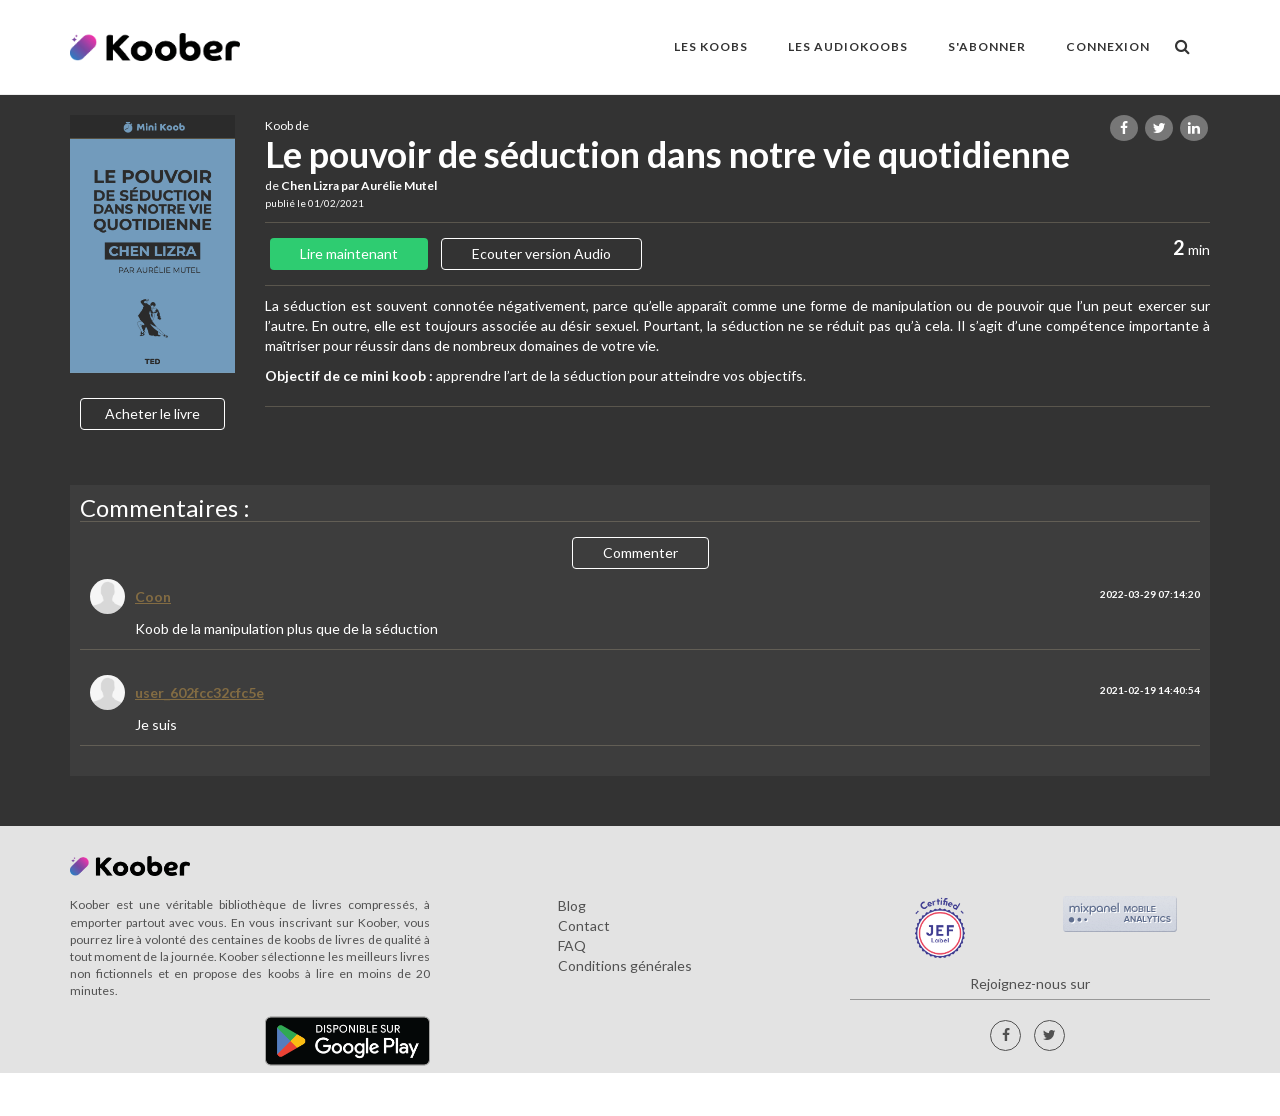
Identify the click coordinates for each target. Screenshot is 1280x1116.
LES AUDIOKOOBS (848, 46)
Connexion (1108, 46)
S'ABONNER (987, 46)
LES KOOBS (711, 46)
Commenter (640, 552)
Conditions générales (625, 965)
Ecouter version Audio (541, 253)
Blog (572, 905)
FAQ (572, 945)
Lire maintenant (349, 253)
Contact (584, 925)
